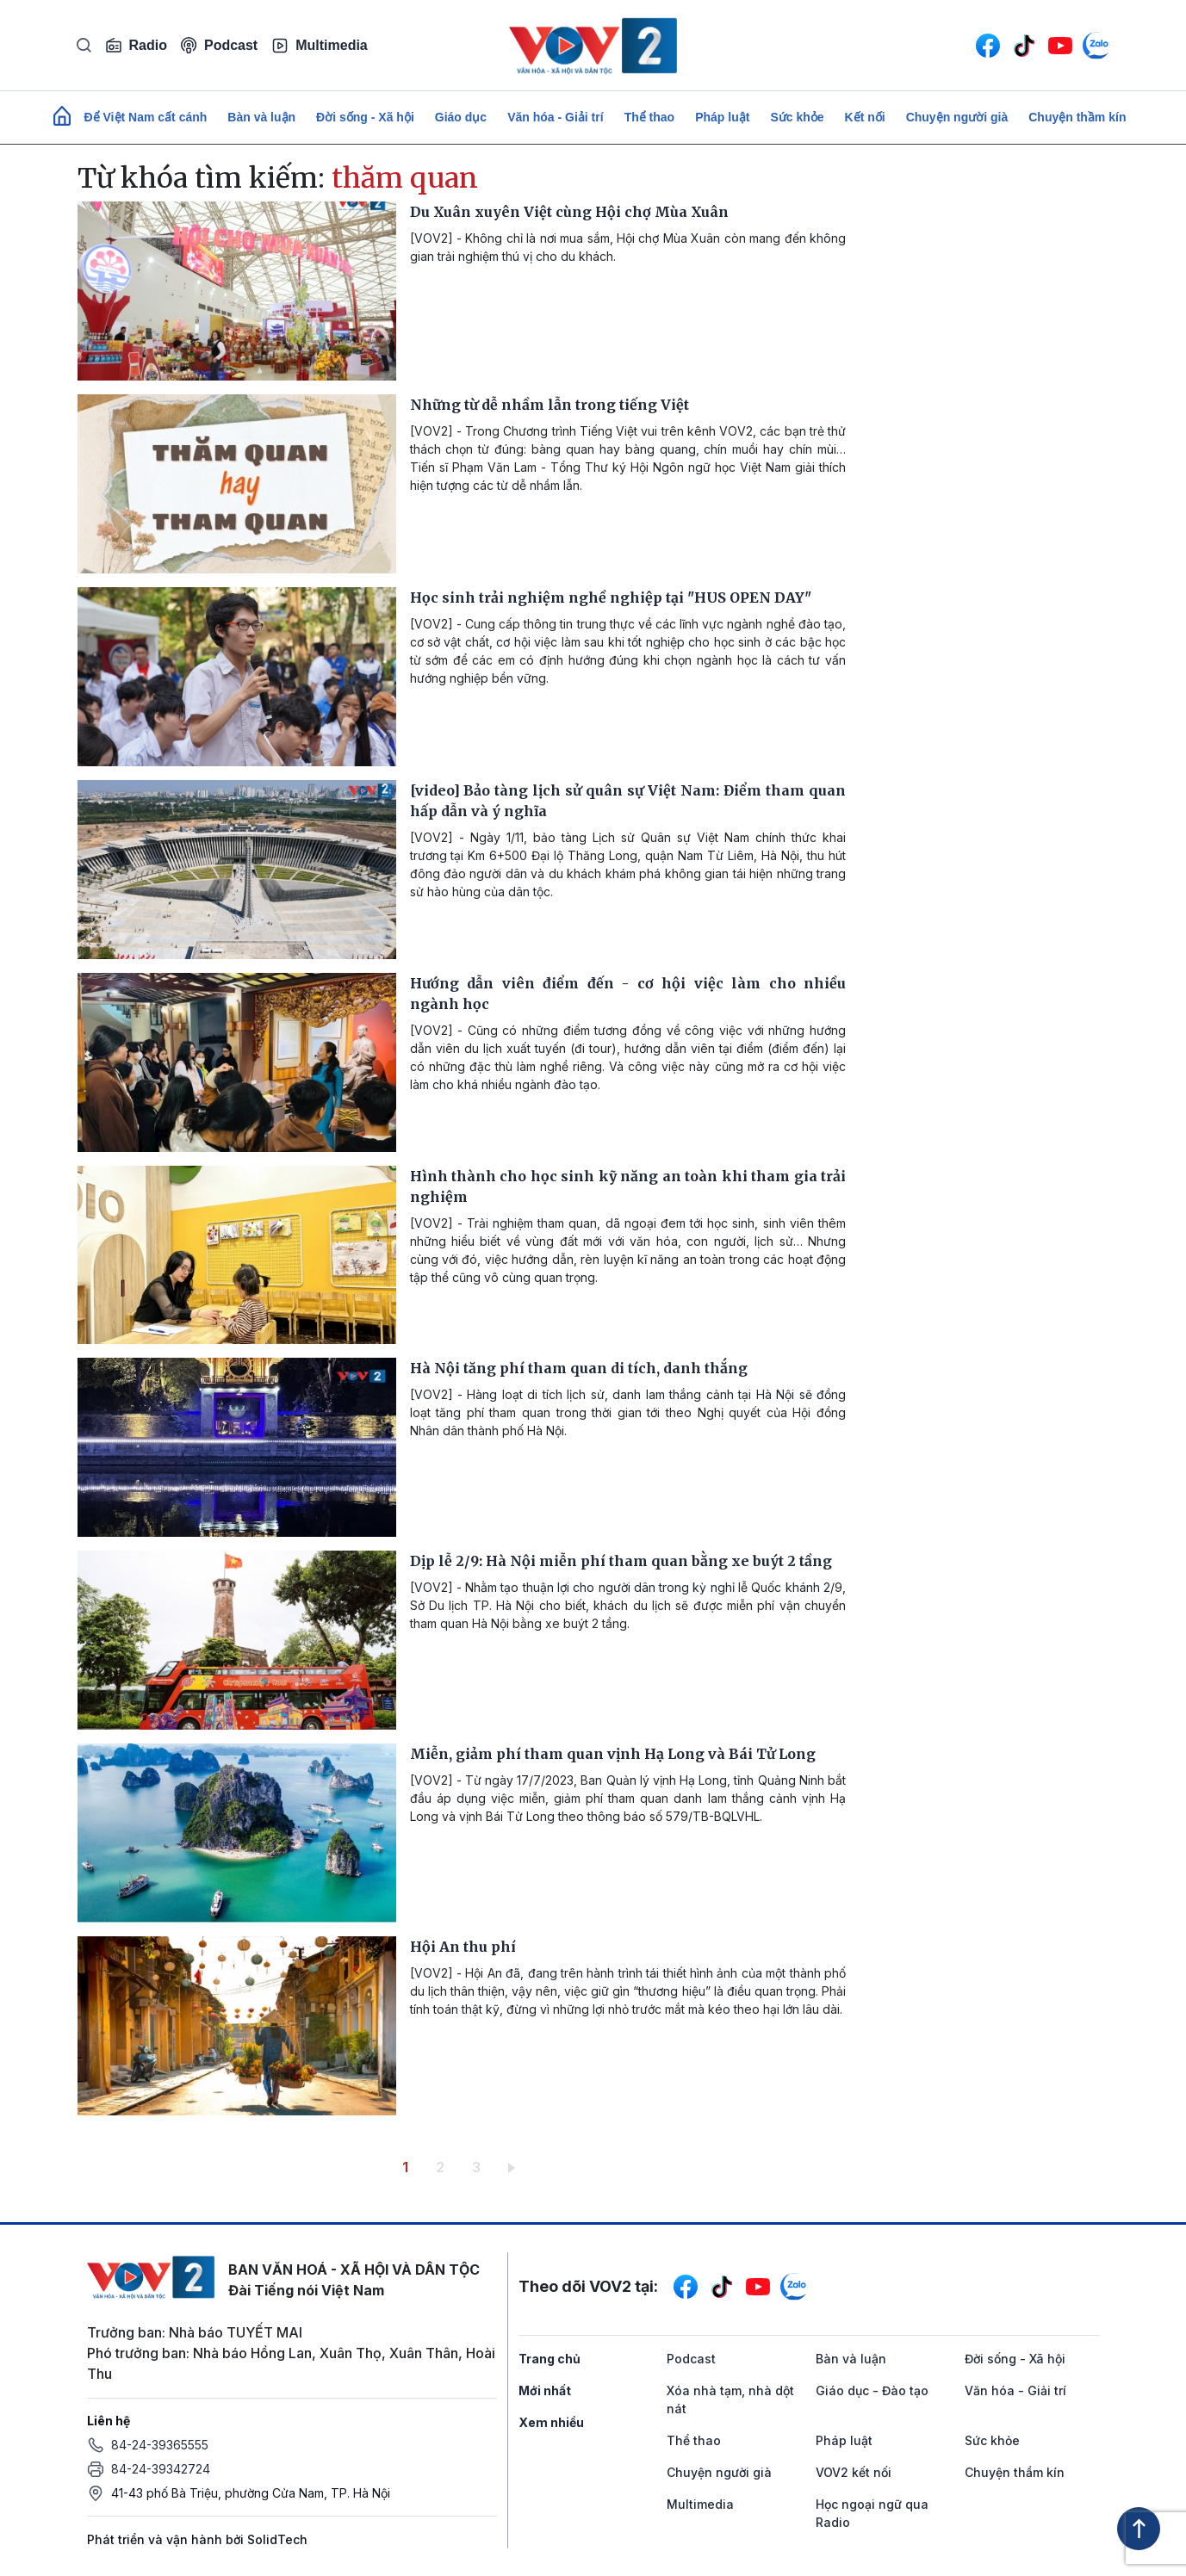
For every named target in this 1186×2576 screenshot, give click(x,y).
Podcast (219, 45)
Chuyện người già (957, 117)
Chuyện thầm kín (1077, 117)
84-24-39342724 (160, 2468)
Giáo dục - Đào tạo (872, 2390)
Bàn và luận (261, 117)
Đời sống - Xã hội (365, 117)
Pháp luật (722, 117)
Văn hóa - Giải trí (555, 117)
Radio (136, 45)
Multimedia (319, 45)
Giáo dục (461, 117)
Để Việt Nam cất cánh (146, 117)
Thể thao (649, 117)
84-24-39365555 (159, 2444)
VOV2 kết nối (853, 2472)
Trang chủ (549, 2358)
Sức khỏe (796, 117)
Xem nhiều (551, 2422)
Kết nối (865, 117)
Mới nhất (544, 2390)
